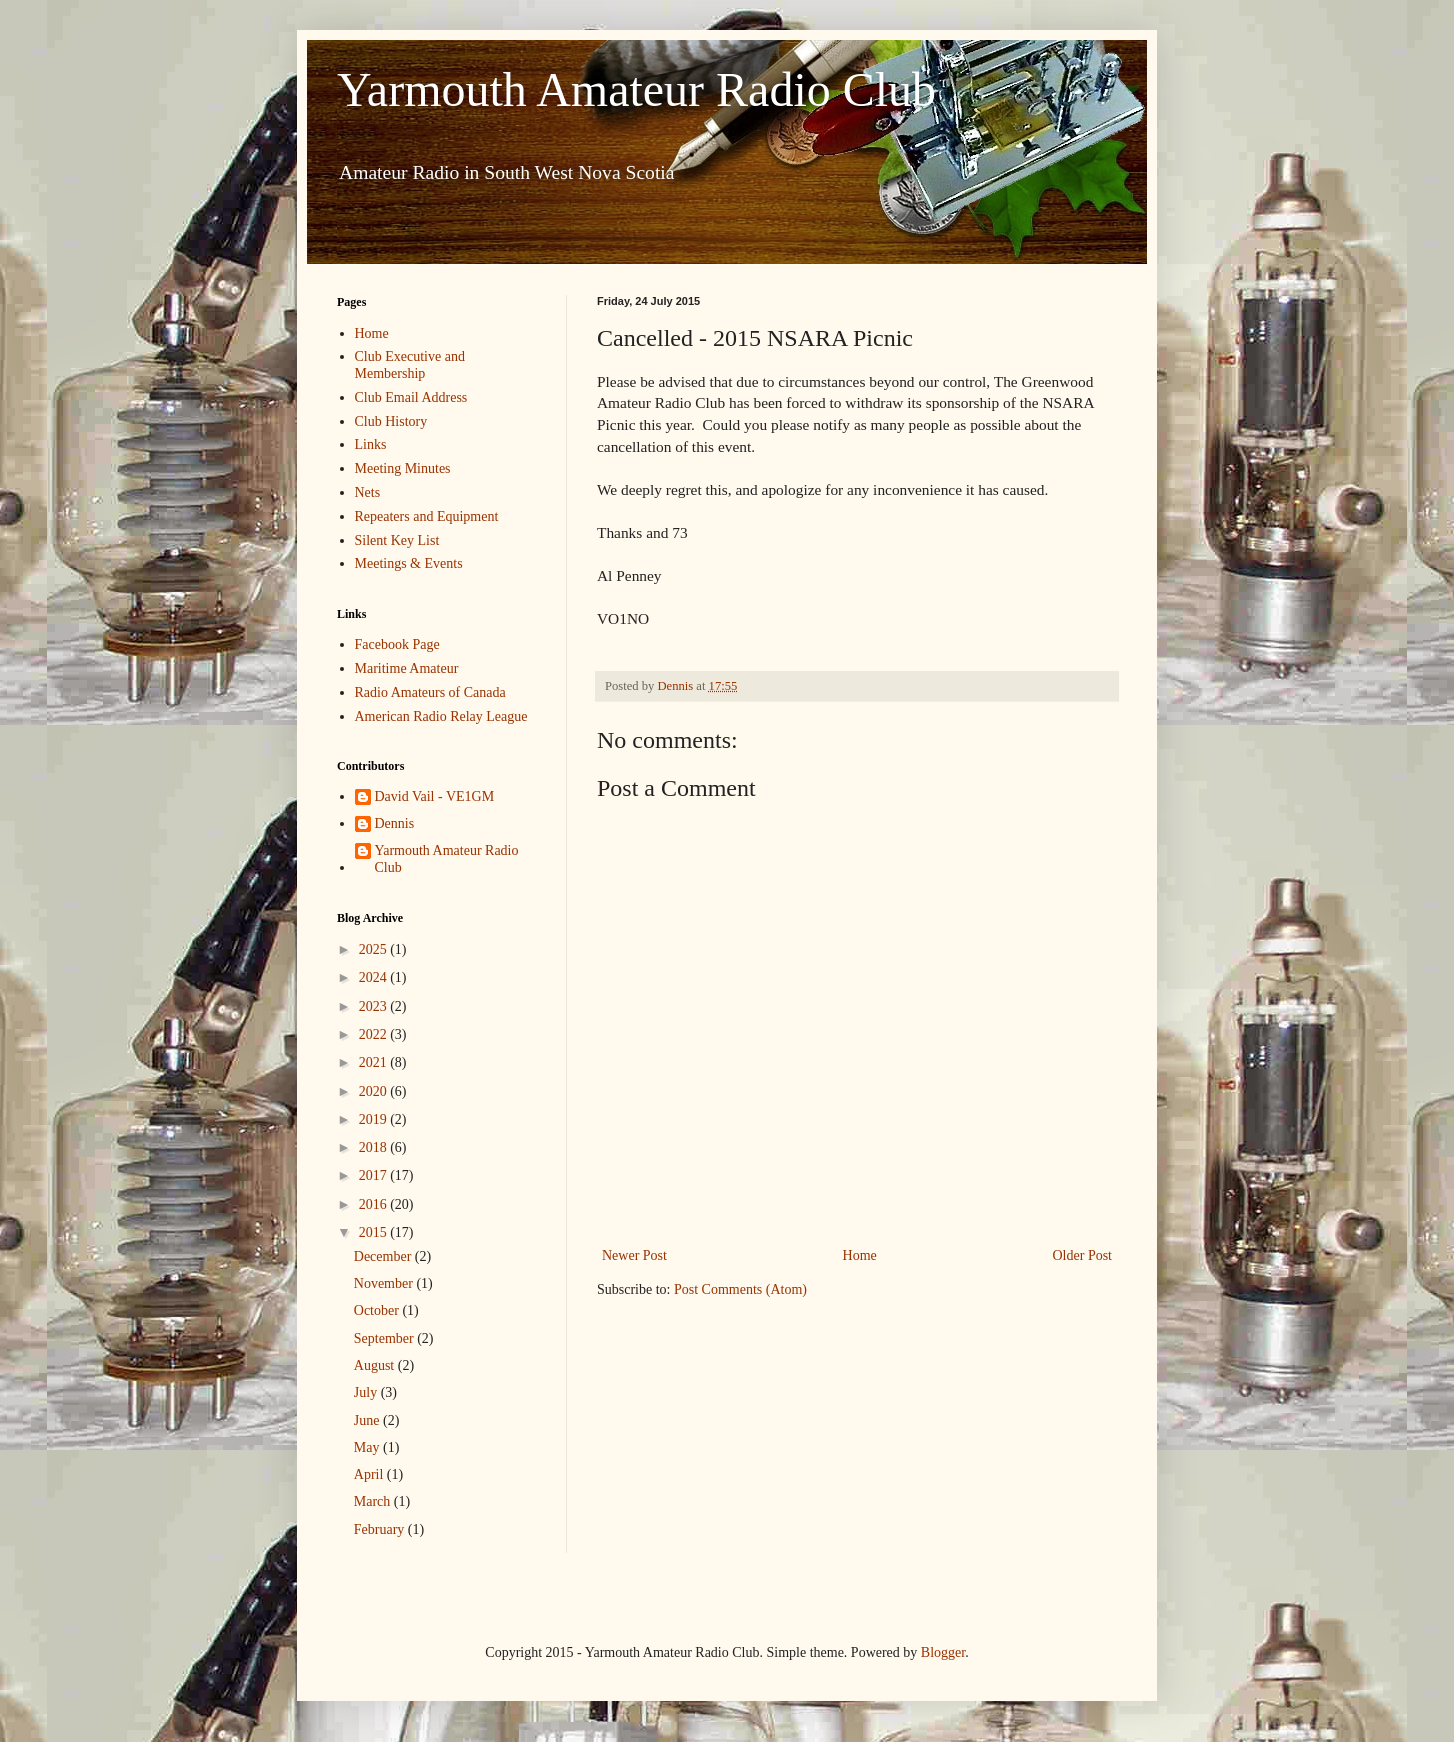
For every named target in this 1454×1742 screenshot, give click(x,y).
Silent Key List (397, 540)
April (370, 1474)
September (385, 1338)
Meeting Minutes (403, 468)
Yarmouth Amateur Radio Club (636, 89)
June (368, 1420)
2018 (375, 1147)
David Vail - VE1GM (435, 796)
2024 (375, 977)
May (368, 1447)
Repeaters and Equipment (427, 516)
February (381, 1529)
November (385, 1283)
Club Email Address (411, 397)
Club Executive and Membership (410, 365)
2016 (375, 1204)
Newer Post (634, 1255)
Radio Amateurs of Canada (430, 692)
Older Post (1083, 1255)
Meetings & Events (409, 563)
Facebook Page (397, 644)
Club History (391, 421)
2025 (375, 949)
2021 (375, 1062)
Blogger (943, 1652)
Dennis (395, 823)
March (374, 1501)
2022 (375, 1034)
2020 (375, 1091)
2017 (375, 1175)
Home (860, 1255)
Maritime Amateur (407, 668)
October (378, 1310)
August (376, 1365)
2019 (375, 1119)
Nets (368, 492)
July (367, 1392)
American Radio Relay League (441, 716)
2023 (375, 1006)
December (384, 1256)
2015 (375, 1232)
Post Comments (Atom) (740, 1289)
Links (371, 444)
